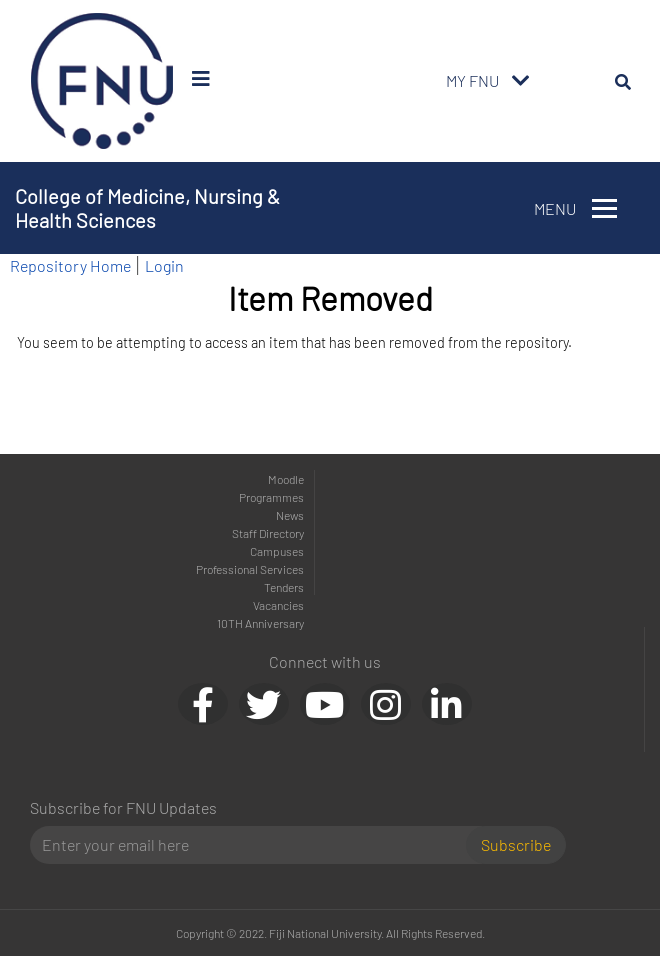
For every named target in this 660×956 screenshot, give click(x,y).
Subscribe (516, 844)
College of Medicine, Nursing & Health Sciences (147, 208)
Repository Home (70, 265)
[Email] (256, 845)
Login (164, 265)
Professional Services (250, 569)
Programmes (271, 497)
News (290, 515)
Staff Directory (268, 533)
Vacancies (278, 605)
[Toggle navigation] (521, 81)
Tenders (284, 587)
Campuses (277, 551)
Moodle (286, 479)
